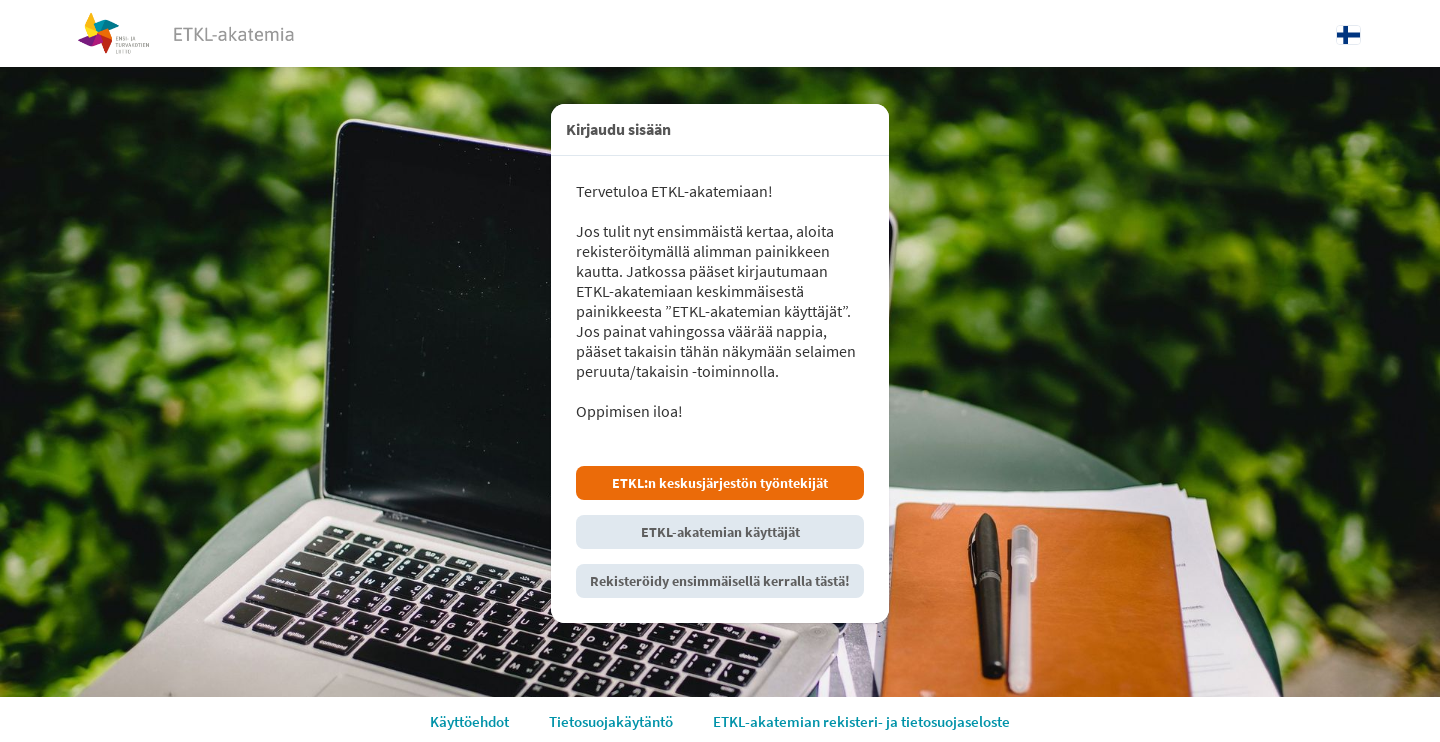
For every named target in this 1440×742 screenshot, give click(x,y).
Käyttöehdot (469, 721)
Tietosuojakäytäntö (611, 721)
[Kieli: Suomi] (1348, 34)
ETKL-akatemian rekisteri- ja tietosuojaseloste (861, 721)
